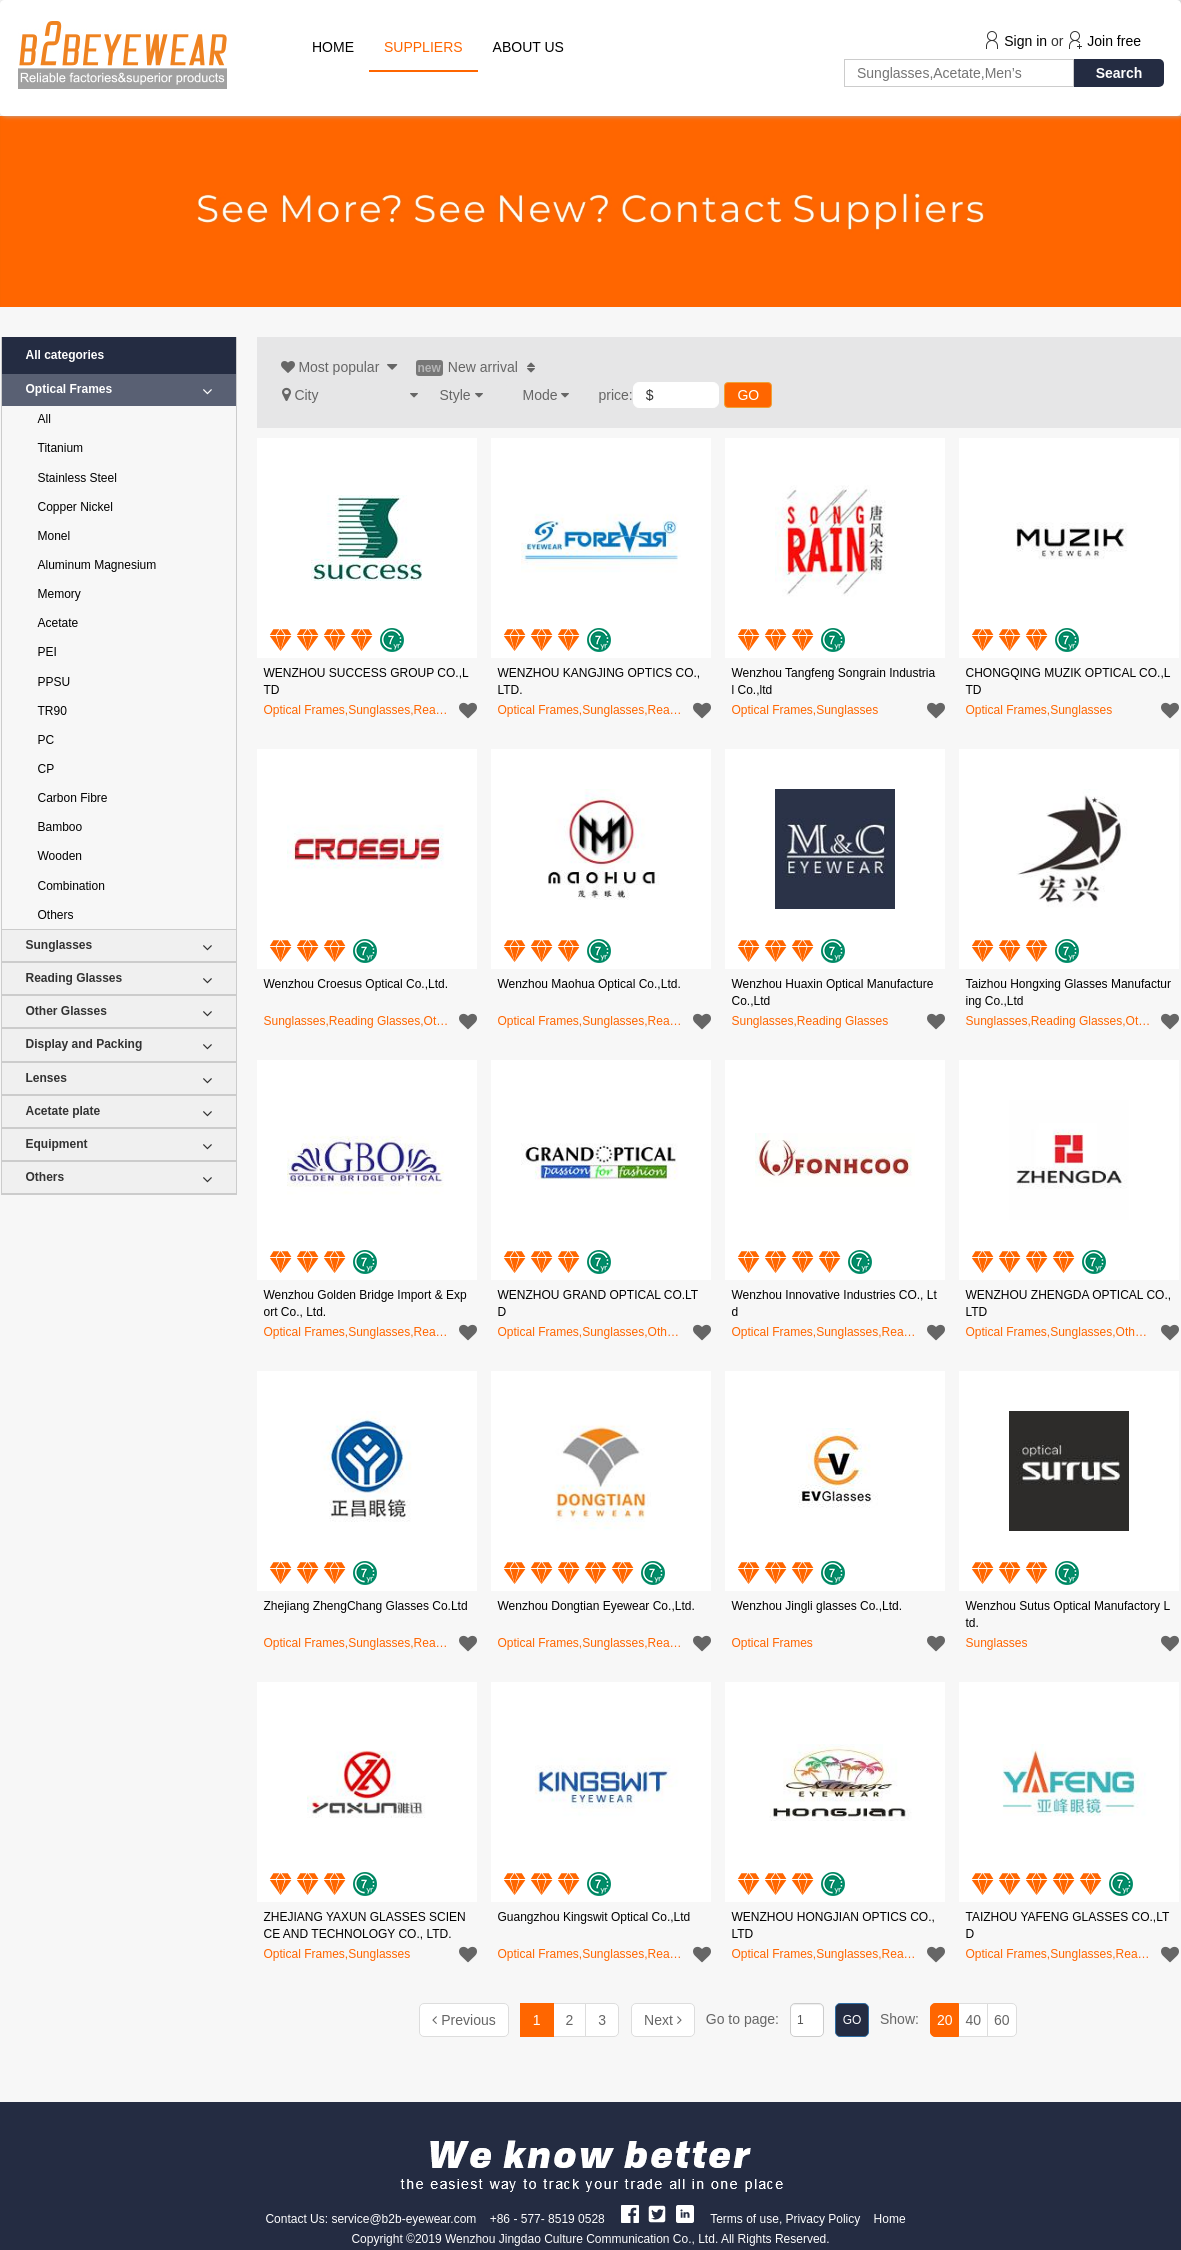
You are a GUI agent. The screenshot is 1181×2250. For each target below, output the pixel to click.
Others (56, 915)
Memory (59, 594)
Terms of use (744, 2219)
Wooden (60, 856)
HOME (333, 47)
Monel (54, 536)
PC (46, 740)
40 (973, 2020)
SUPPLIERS (423, 47)
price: (616, 395)
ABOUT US (528, 47)
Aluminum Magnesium (97, 565)
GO (748, 395)
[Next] (663, 2020)
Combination (71, 886)
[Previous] (463, 2020)
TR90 (52, 711)
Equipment (119, 1144)
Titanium (61, 448)
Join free (1114, 41)
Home (890, 2219)
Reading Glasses (119, 978)
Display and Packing (119, 1044)
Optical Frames (119, 389)
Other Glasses (119, 1011)
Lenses (119, 1078)
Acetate (58, 623)
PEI (47, 652)
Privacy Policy (823, 2219)
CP (46, 769)
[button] (350, 395)
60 (1002, 2020)
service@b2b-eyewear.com (403, 2219)
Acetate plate (119, 1111)
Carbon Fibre (73, 798)
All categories (65, 355)
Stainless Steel (77, 478)
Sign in (1025, 41)
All (44, 419)
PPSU (54, 682)
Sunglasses (119, 945)
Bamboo (60, 827)
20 (945, 2020)
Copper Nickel (75, 507)
